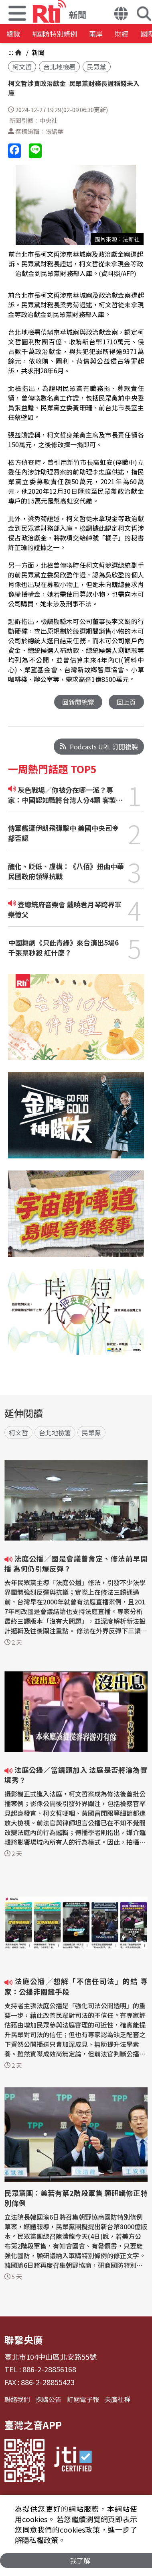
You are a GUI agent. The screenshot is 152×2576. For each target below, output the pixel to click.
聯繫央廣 (23, 2340)
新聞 (37, 52)
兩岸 (96, 34)
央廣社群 (117, 2399)
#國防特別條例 (54, 34)
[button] (121, 14)
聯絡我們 (17, 2399)
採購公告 (48, 2399)
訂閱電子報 (83, 2399)
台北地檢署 (59, 67)
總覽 (13, 34)
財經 (121, 34)
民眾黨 (96, 67)
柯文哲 (22, 67)
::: (10, 52)
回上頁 (126, 702)
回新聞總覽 (78, 702)
